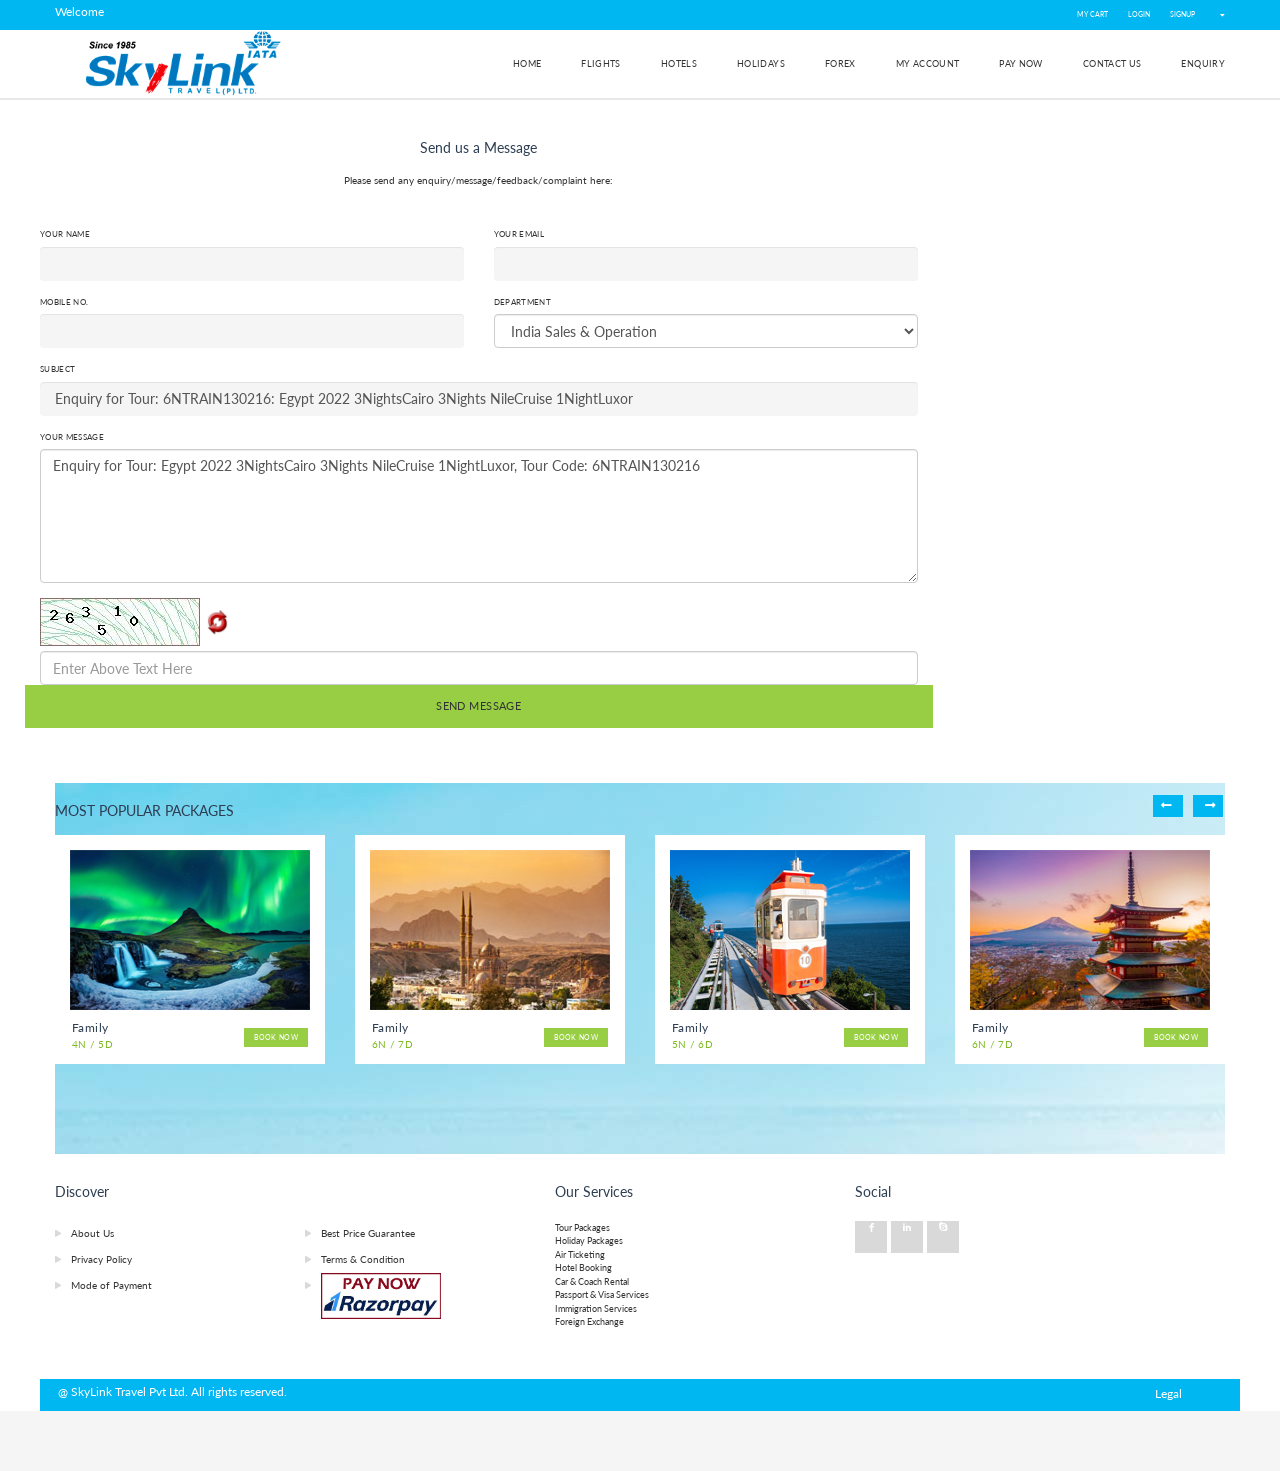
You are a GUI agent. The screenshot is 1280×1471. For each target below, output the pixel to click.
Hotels (679, 63)
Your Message (72, 437)
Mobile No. (64, 302)
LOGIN (1139, 14)
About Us (92, 1233)
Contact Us (1112, 63)
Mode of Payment (111, 1285)
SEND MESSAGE (478, 706)
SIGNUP (1182, 14)
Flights (601, 63)
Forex (840, 63)
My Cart (1092, 14)
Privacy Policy (101, 1259)
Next (1208, 806)
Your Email (519, 234)
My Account (928, 63)
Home (527, 63)
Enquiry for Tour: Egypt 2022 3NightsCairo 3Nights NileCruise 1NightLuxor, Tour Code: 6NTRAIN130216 (479, 516)
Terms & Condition (363, 1259)
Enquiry (1203, 63)
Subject (57, 369)
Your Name (65, 234)
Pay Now (1021, 63)
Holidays (761, 63)
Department (522, 302)
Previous (1168, 806)
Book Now (276, 1037)
